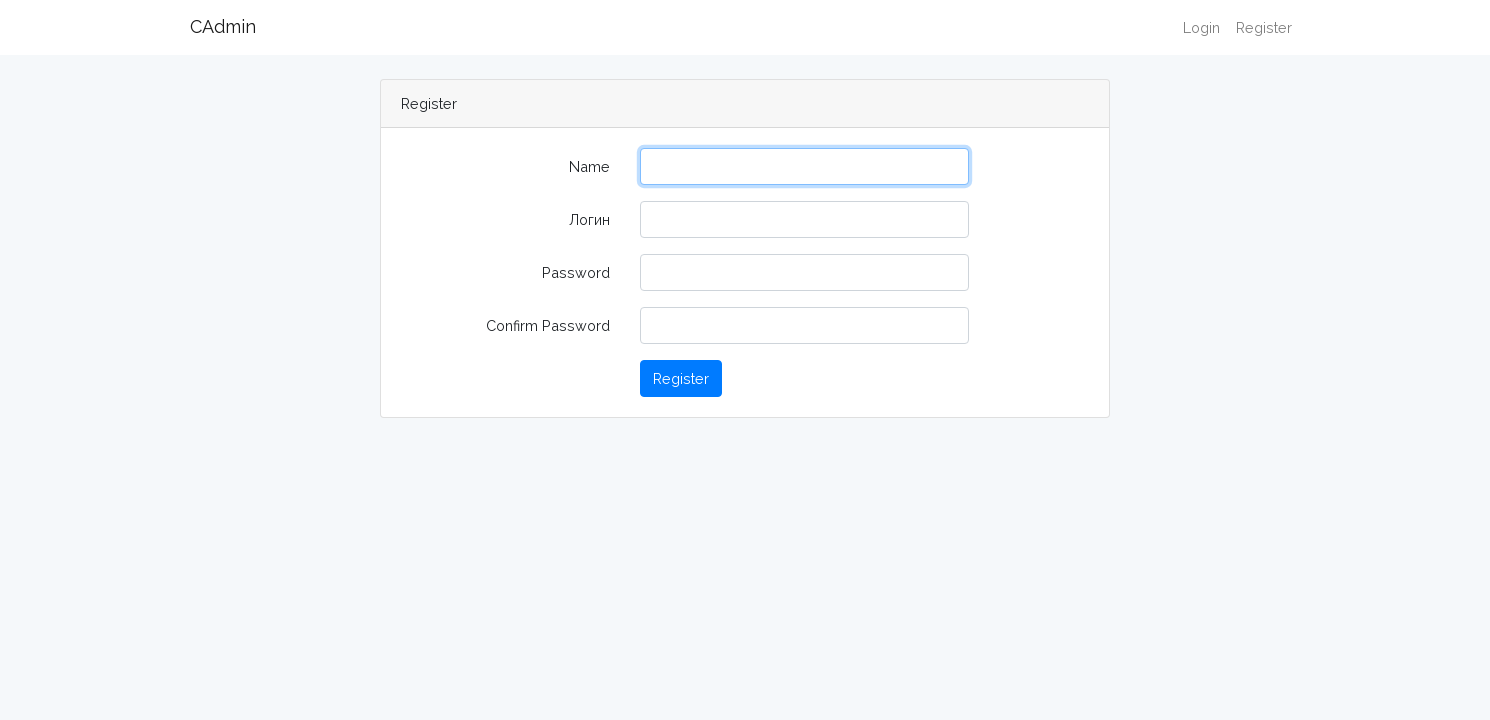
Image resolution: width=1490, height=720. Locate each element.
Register (1264, 27)
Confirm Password (548, 325)
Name (589, 166)
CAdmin (223, 26)
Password (576, 272)
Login (1201, 27)
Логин (589, 219)
